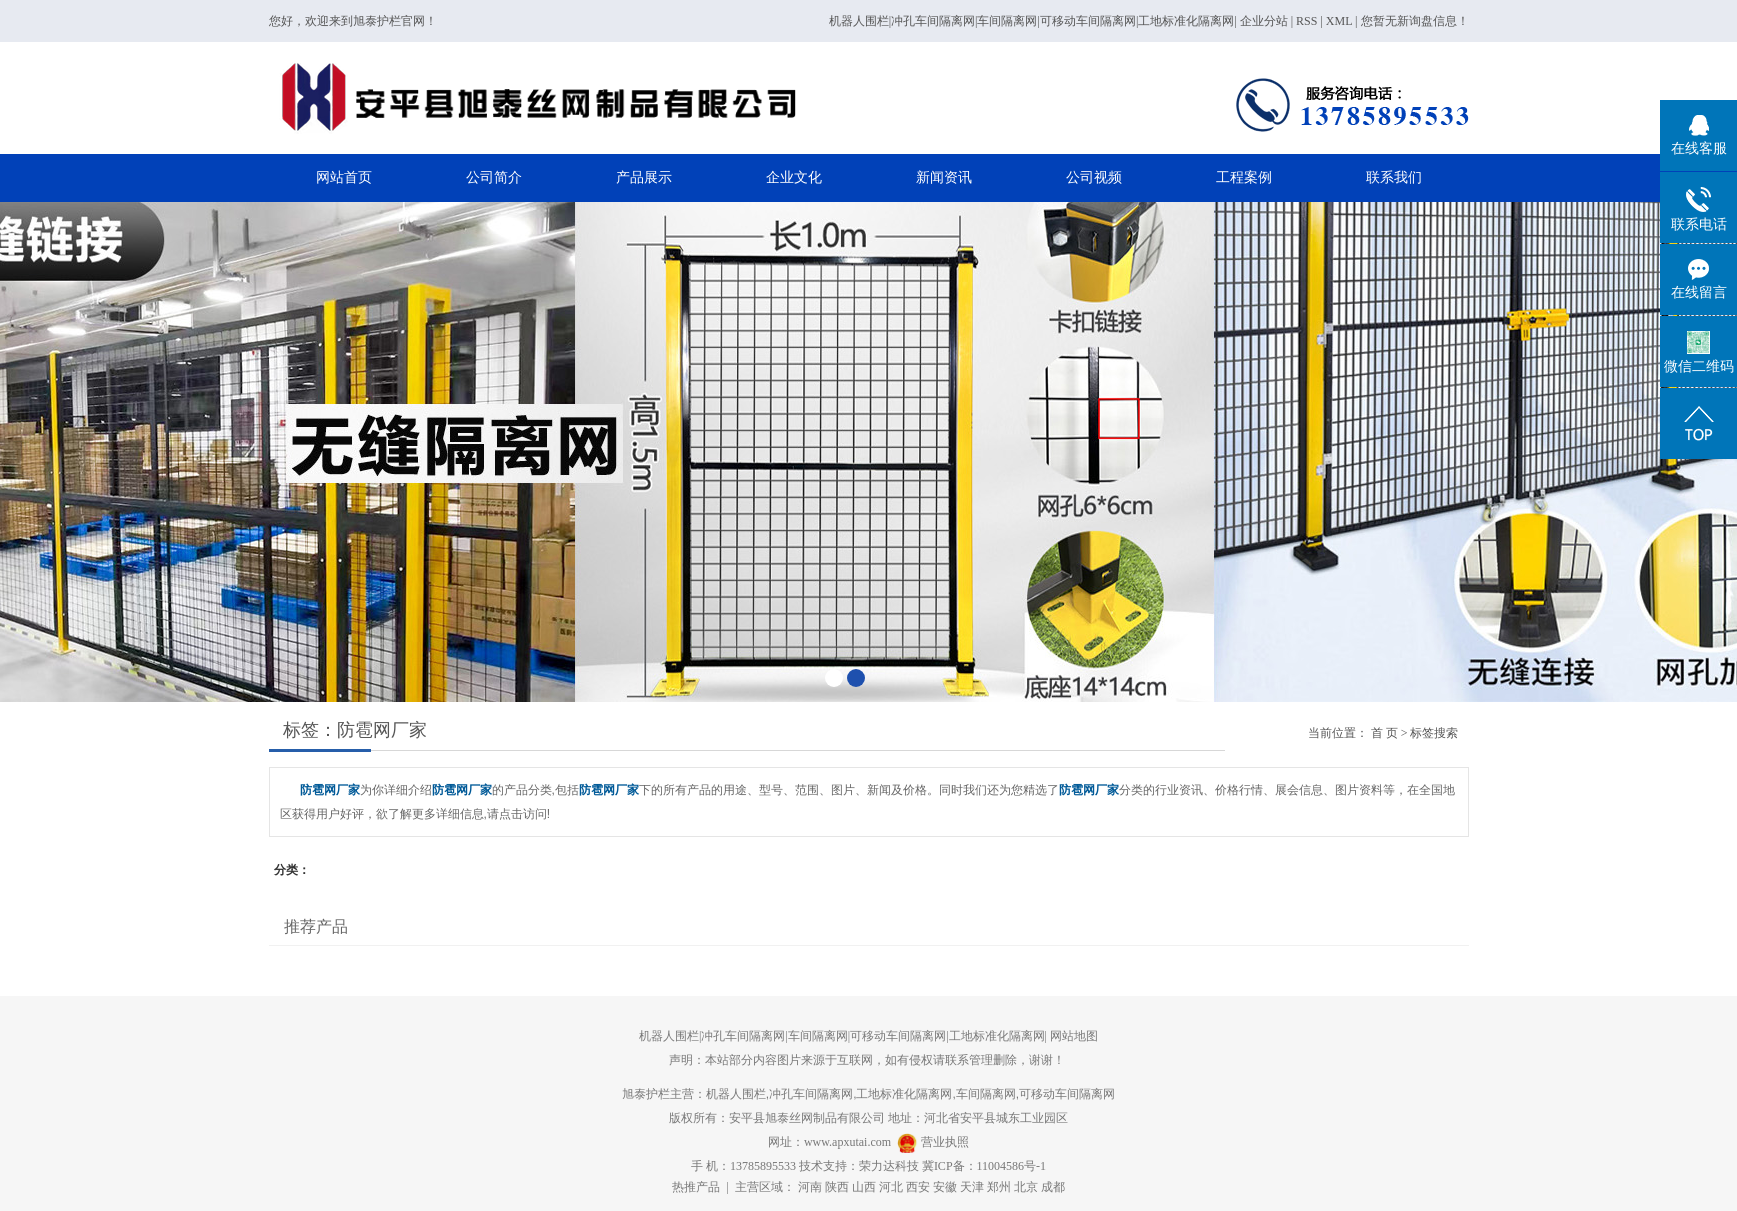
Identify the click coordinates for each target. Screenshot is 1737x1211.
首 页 (1384, 733)
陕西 (837, 1187)
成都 (1053, 1187)
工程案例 (1244, 177)
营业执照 (945, 1142)
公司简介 (494, 177)
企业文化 (794, 177)
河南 (810, 1187)
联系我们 (1394, 177)
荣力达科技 (889, 1166)
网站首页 (344, 177)
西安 (918, 1187)
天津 (972, 1187)
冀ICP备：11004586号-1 (984, 1166)
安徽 (945, 1187)
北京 (1026, 1187)
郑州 (999, 1187)
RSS (1306, 21)
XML (1339, 21)
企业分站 (1264, 21)
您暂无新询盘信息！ (1415, 21)
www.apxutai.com (847, 1142)
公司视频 (1094, 177)
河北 (891, 1187)
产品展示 (644, 177)
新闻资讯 (944, 177)
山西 (864, 1187)
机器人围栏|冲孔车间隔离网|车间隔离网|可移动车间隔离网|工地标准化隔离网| (1033, 21)
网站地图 (1074, 1036)
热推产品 (696, 1187)
